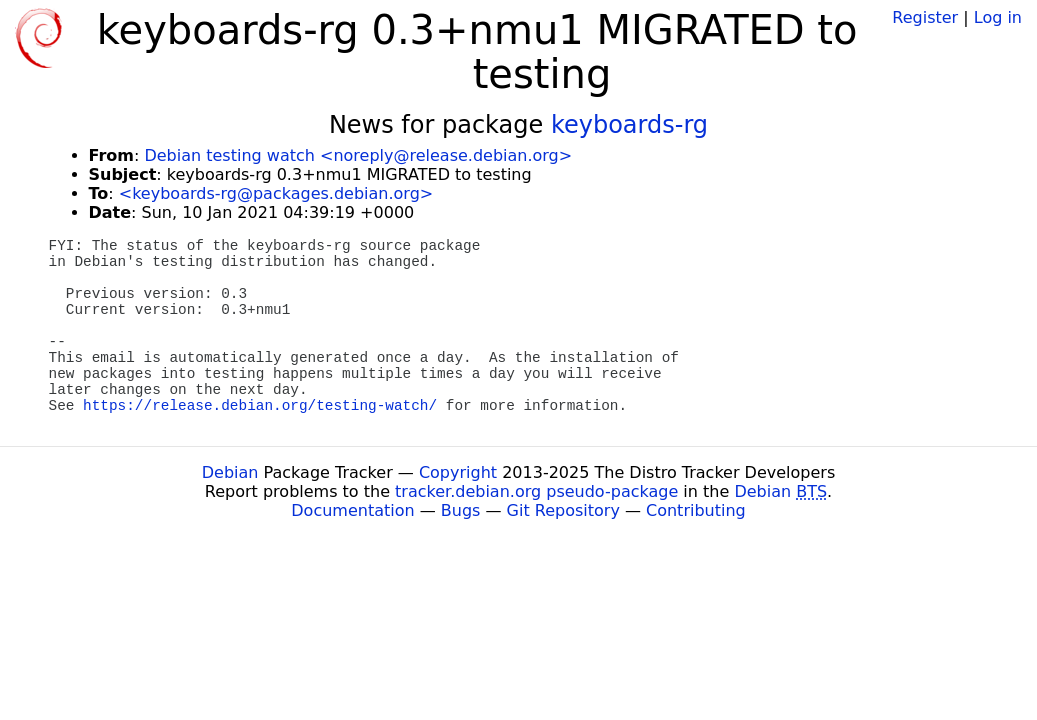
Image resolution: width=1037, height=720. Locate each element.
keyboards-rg (629, 125)
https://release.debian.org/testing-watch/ (260, 406)
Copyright (458, 472)
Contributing (696, 510)
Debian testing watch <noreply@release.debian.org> (358, 155)
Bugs (461, 510)
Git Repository (563, 510)
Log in (998, 17)
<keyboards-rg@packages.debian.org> (276, 193)
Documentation (352, 510)
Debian (230, 472)
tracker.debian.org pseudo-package (536, 491)
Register (925, 17)
